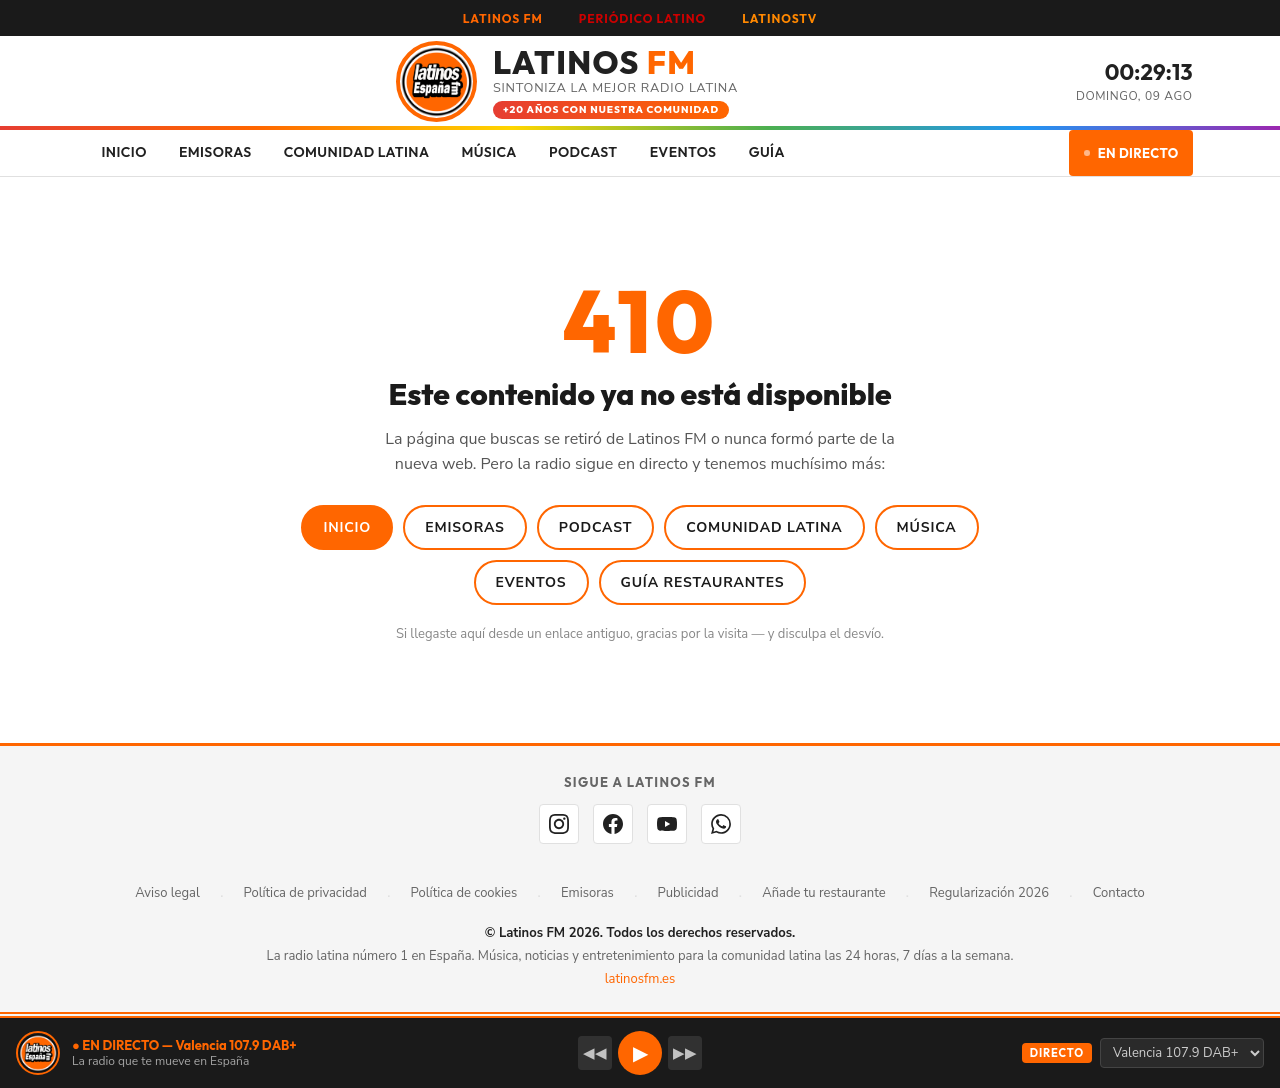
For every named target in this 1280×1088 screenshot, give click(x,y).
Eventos (531, 582)
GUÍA (767, 152)
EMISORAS (215, 152)
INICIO (124, 152)
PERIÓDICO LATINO (642, 18)
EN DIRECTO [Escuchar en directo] (1131, 153)
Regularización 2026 (989, 893)
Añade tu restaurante (823, 893)
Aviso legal (167, 893)
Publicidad (688, 893)
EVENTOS (683, 152)
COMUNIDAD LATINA (357, 152)
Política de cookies (464, 893)
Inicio (347, 527)
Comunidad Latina (764, 527)
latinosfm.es (640, 979)
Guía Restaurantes (703, 582)
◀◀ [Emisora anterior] (595, 1053)
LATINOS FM (503, 18)
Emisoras (465, 527)
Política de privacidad (305, 893)
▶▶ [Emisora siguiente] (685, 1053)
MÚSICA (488, 152)
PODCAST (583, 152)
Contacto (1119, 893)
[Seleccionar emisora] (1182, 1053)
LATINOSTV (779, 18)
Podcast (596, 527)
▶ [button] (640, 1053)
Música (927, 527)
